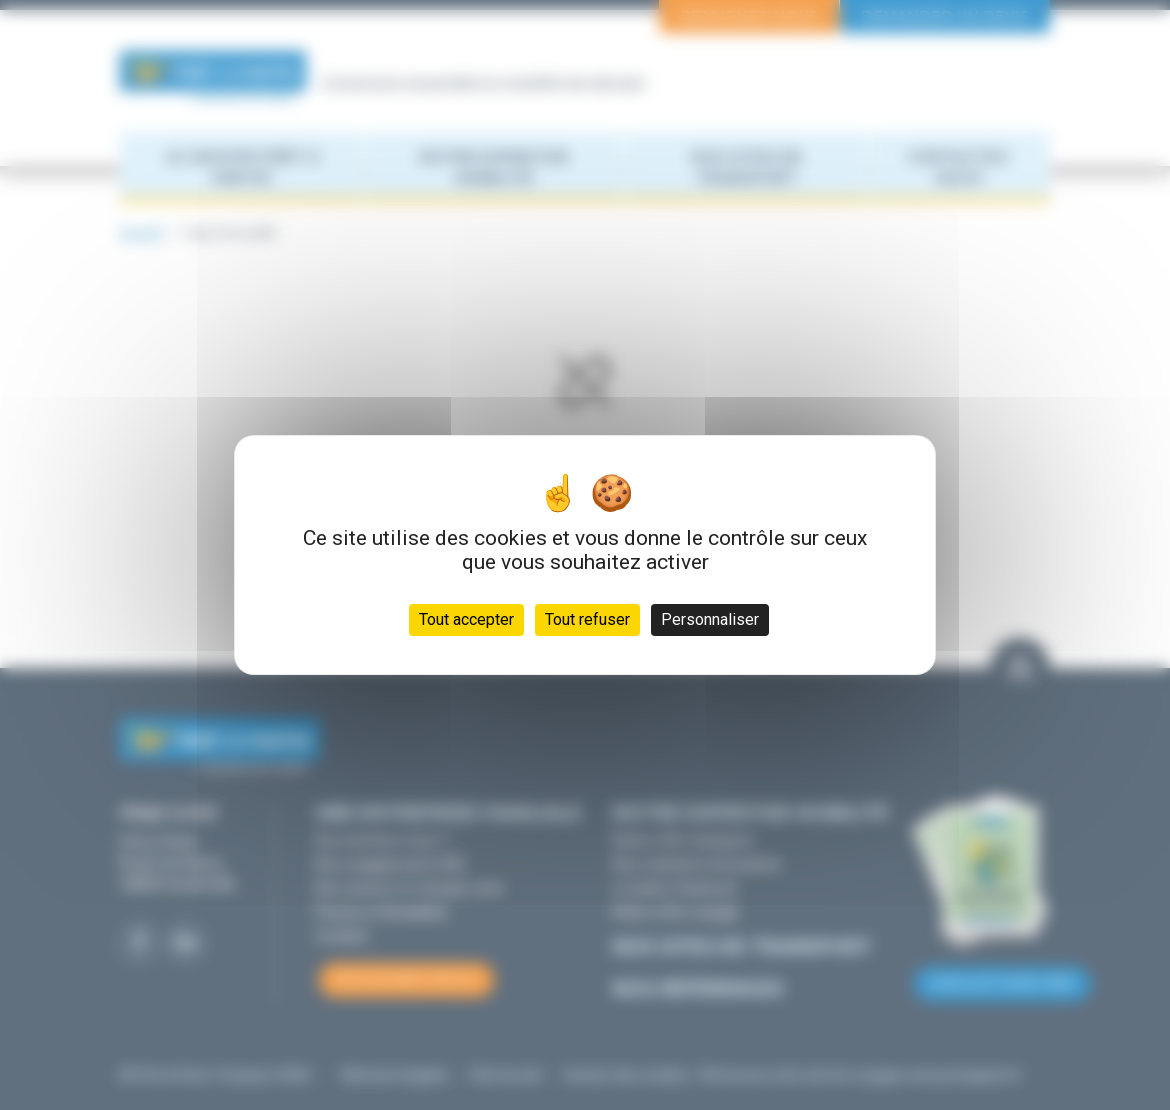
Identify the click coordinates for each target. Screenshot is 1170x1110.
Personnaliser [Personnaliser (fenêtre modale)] (710, 619)
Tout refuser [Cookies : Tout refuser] (587, 619)
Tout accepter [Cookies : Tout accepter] (466, 619)
